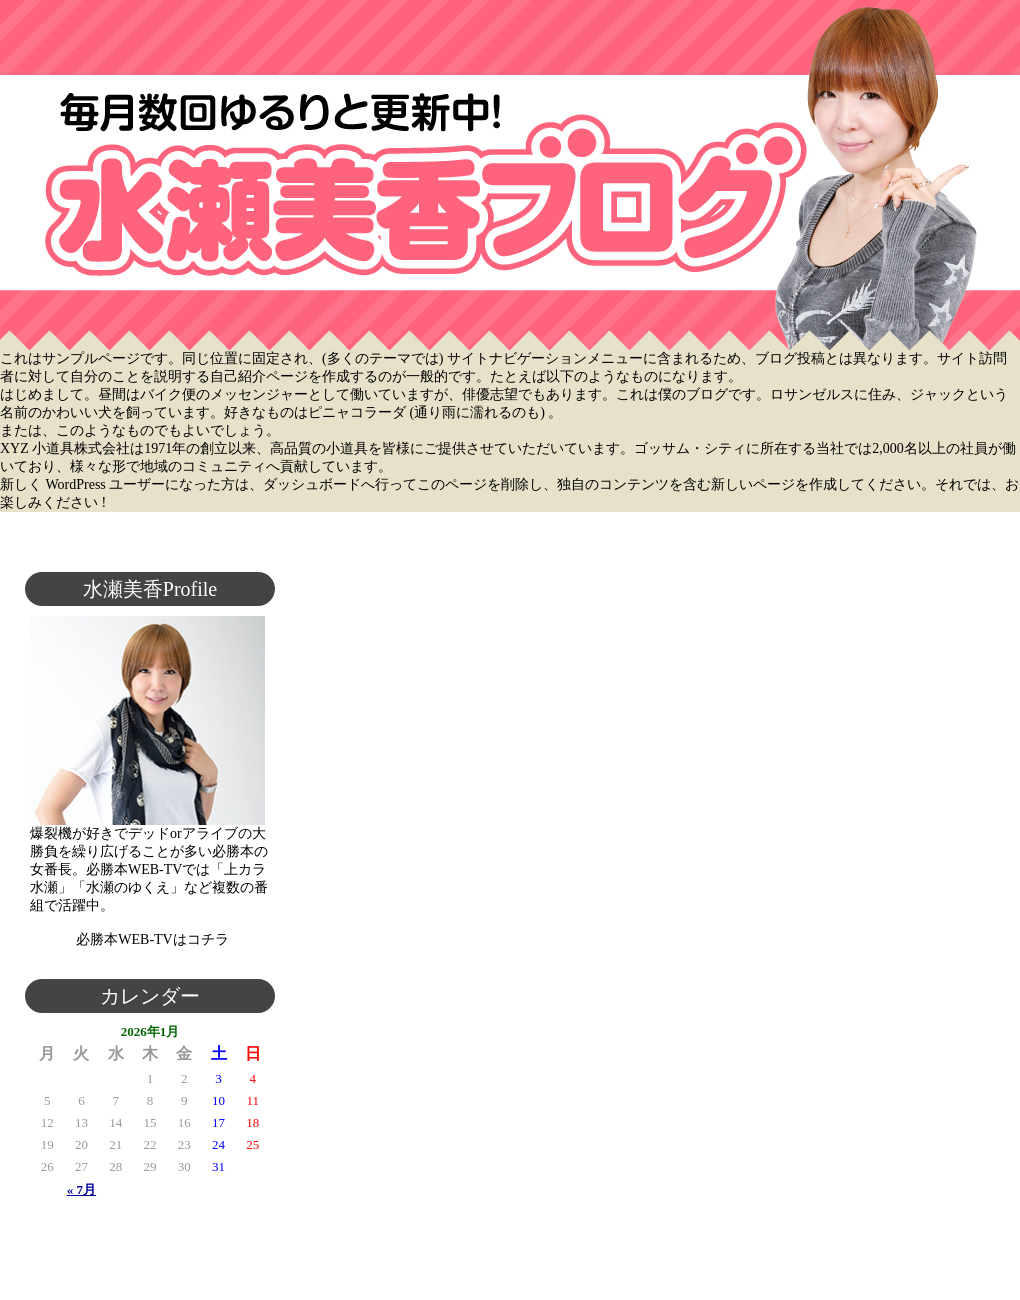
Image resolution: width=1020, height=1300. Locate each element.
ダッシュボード (312, 484)
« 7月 (81, 1189)
